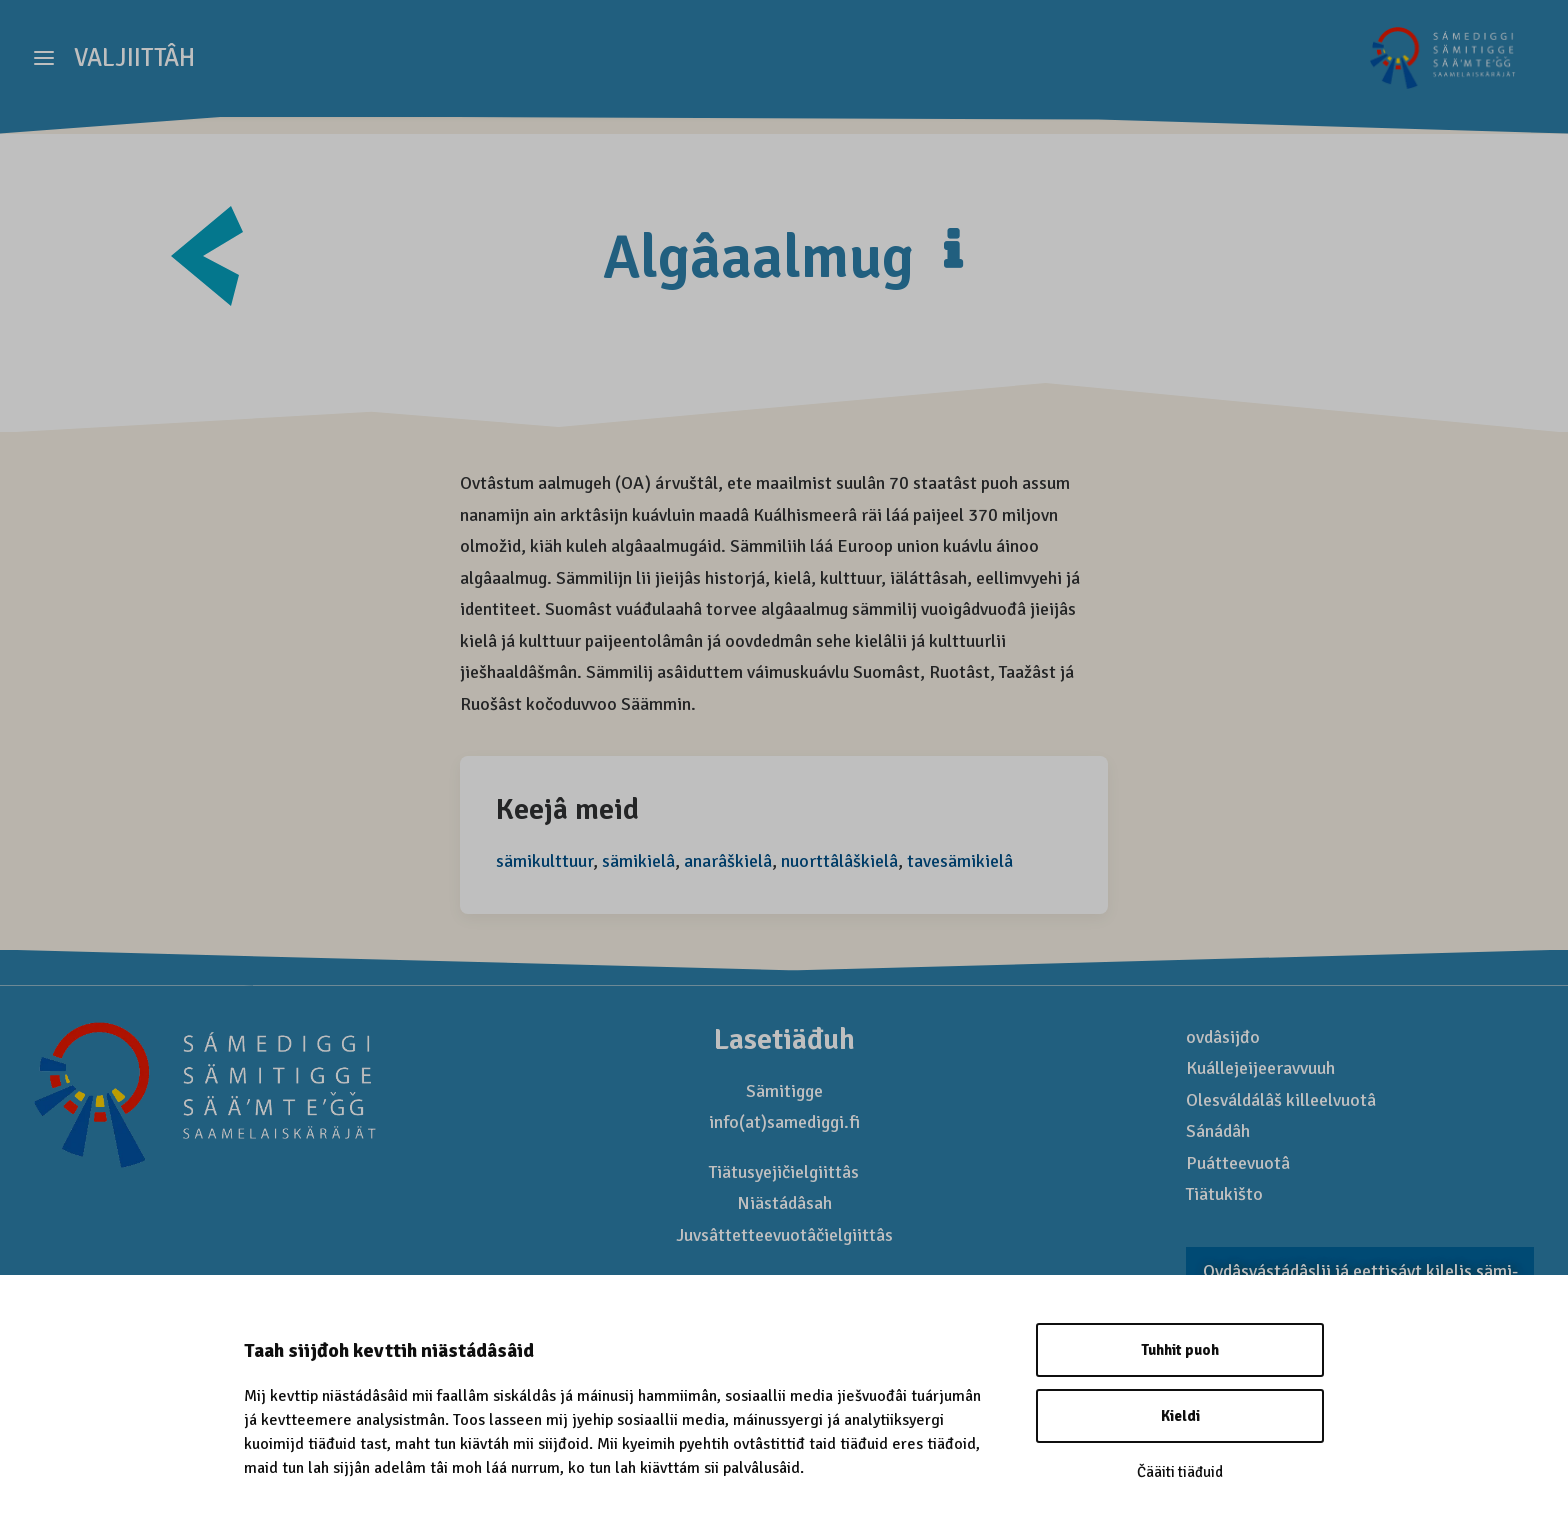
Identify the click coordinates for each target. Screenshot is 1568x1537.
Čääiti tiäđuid (1180, 1472)
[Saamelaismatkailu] (1439, 67)
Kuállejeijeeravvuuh (1260, 1069)
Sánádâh (1218, 1132)
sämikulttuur (544, 862)
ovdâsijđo (1223, 1038)
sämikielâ (638, 862)
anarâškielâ (728, 862)
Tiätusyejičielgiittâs (784, 1173)
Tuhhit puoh (1180, 1350)
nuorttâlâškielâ (839, 862)
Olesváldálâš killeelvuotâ (1281, 1101)
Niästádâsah (784, 1204)
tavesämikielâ (960, 862)
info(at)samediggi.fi (784, 1123)
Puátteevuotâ (1238, 1164)
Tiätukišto (1224, 1195)
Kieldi (1180, 1416)
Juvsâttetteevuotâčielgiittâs (784, 1236)
